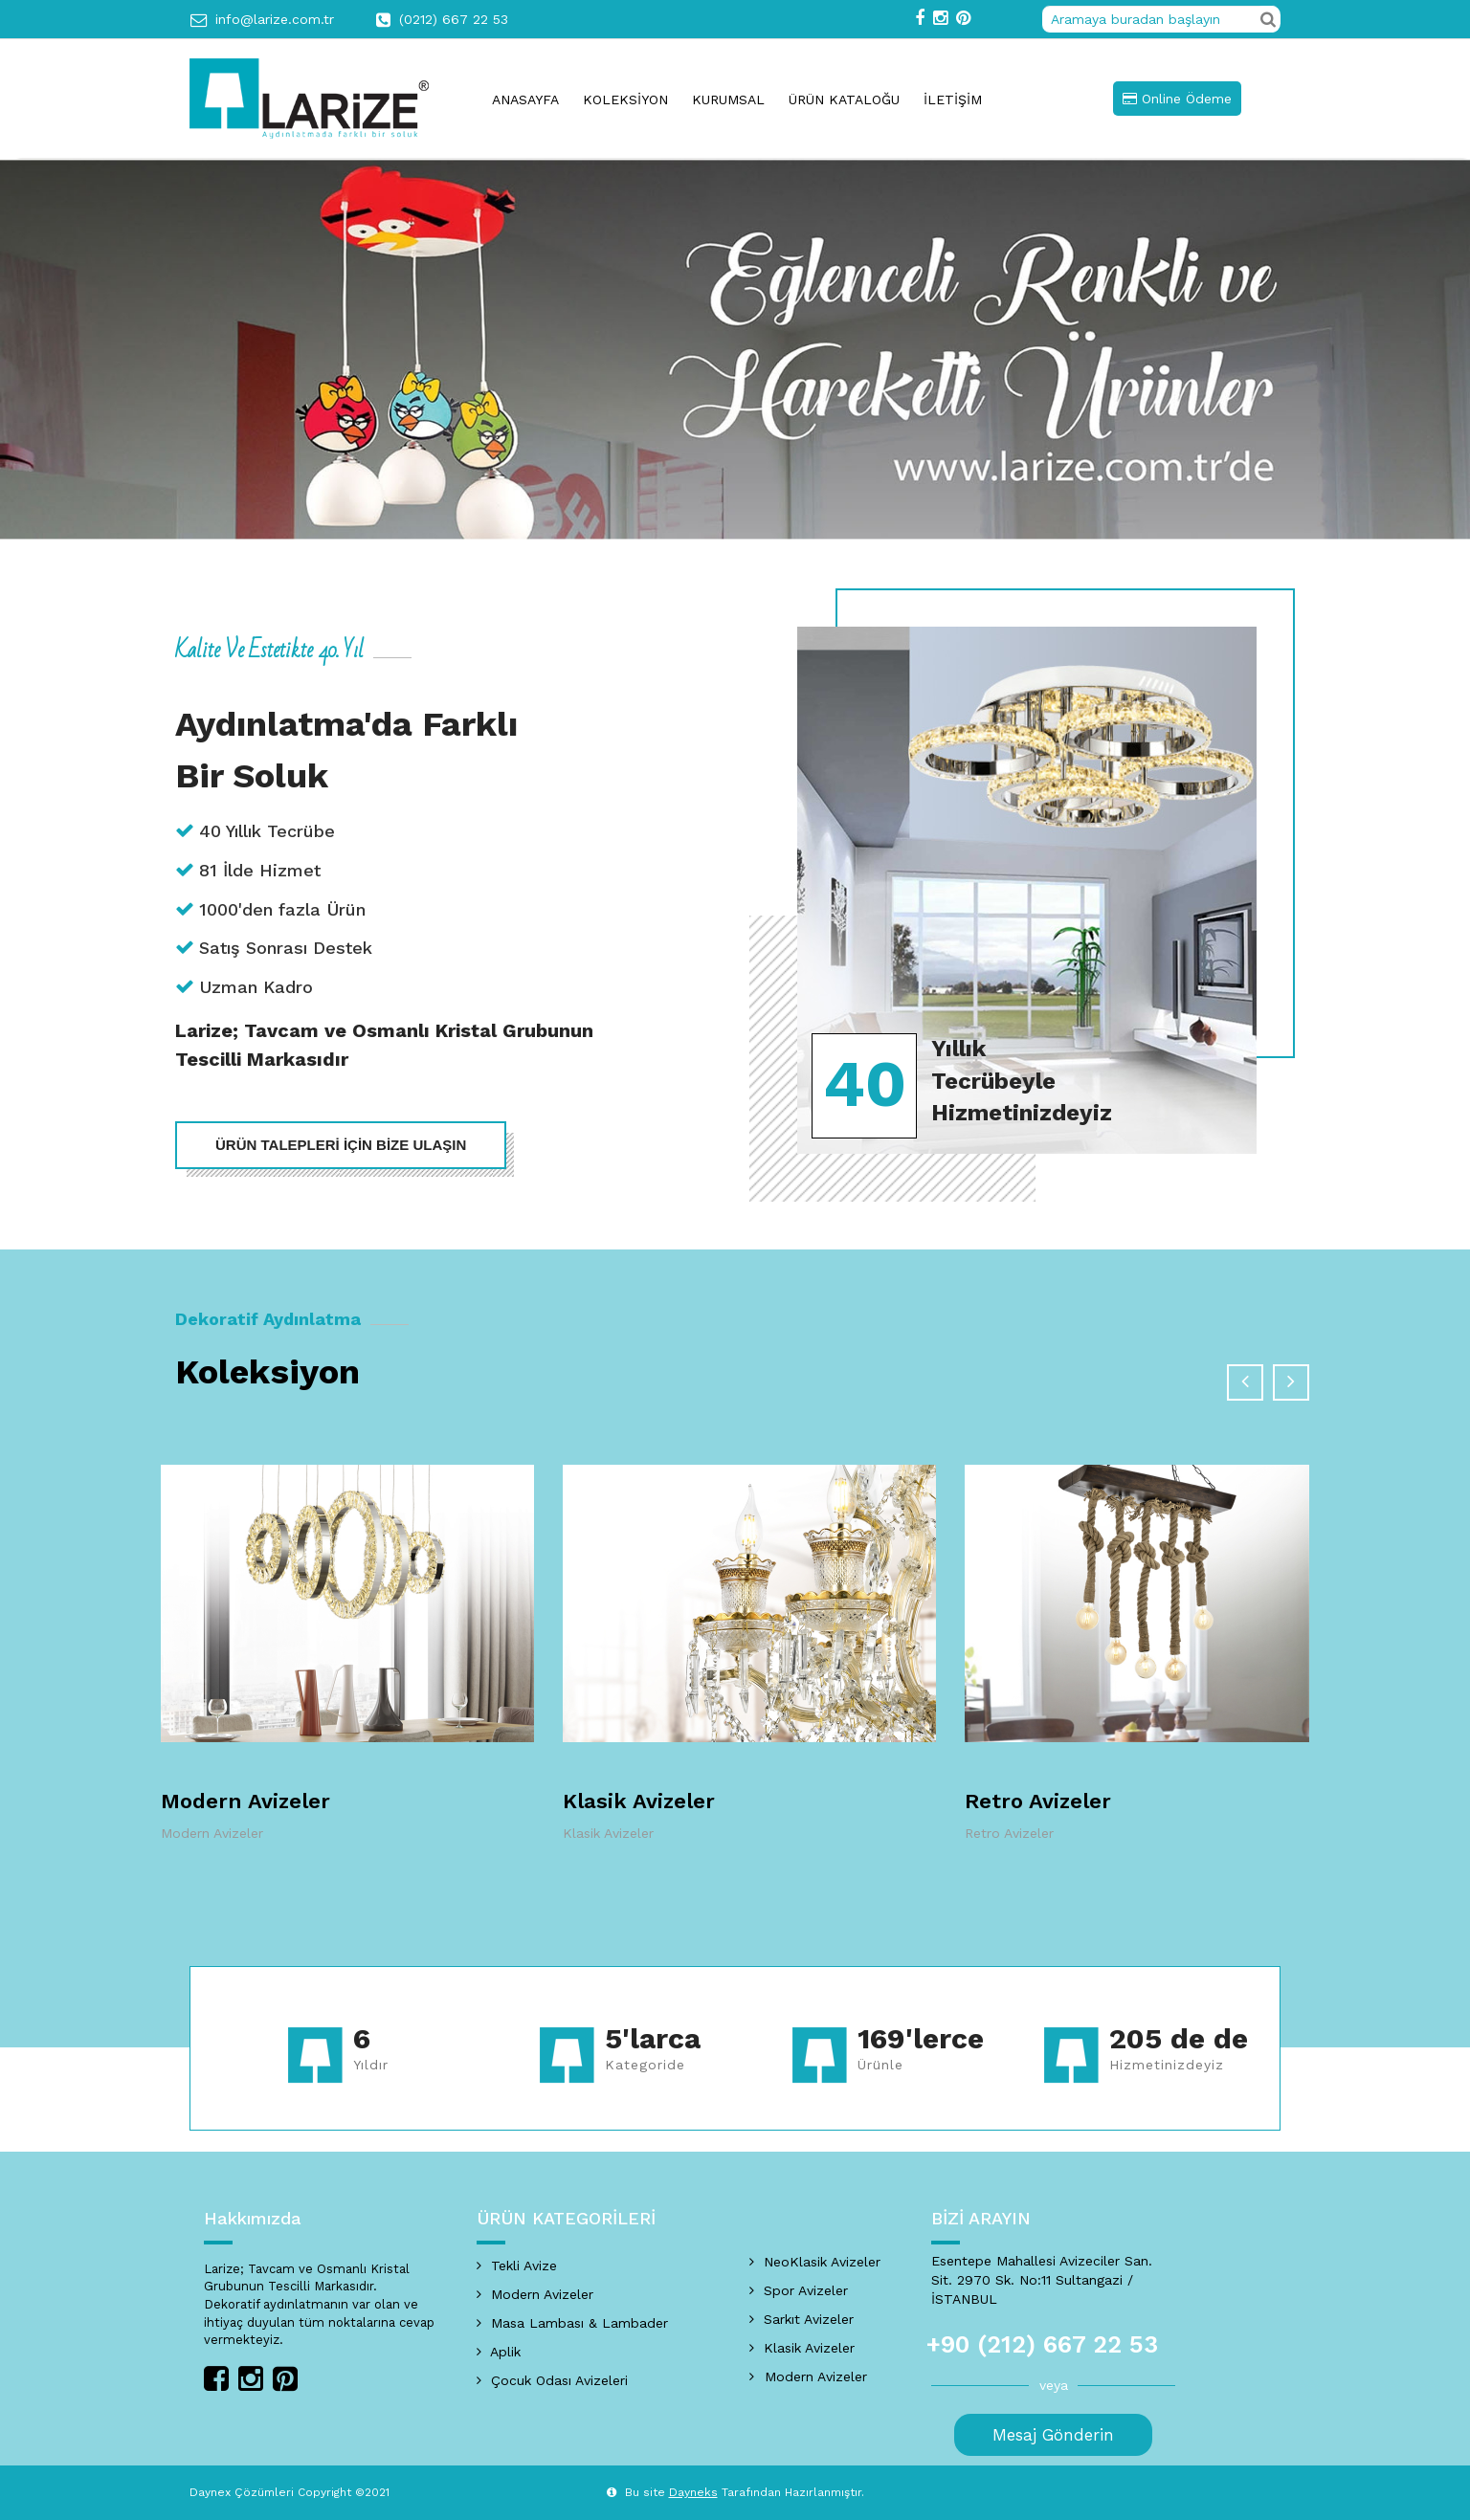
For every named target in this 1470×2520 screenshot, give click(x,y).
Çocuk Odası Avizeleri (552, 2380)
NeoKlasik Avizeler (814, 2261)
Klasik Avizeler (639, 1801)
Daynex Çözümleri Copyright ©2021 (289, 2492)
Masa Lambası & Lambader (572, 2323)
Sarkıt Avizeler (801, 2319)
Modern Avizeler (245, 1801)
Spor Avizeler (798, 2290)
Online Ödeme (1177, 98)
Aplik (499, 2351)
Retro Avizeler (1038, 1801)
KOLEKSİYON (625, 99)
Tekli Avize (517, 2265)
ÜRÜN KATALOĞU (844, 99)
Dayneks (693, 2492)
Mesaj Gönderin (1053, 2434)
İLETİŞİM (953, 99)
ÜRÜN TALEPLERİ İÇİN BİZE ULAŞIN (340, 1145)
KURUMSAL (728, 99)
